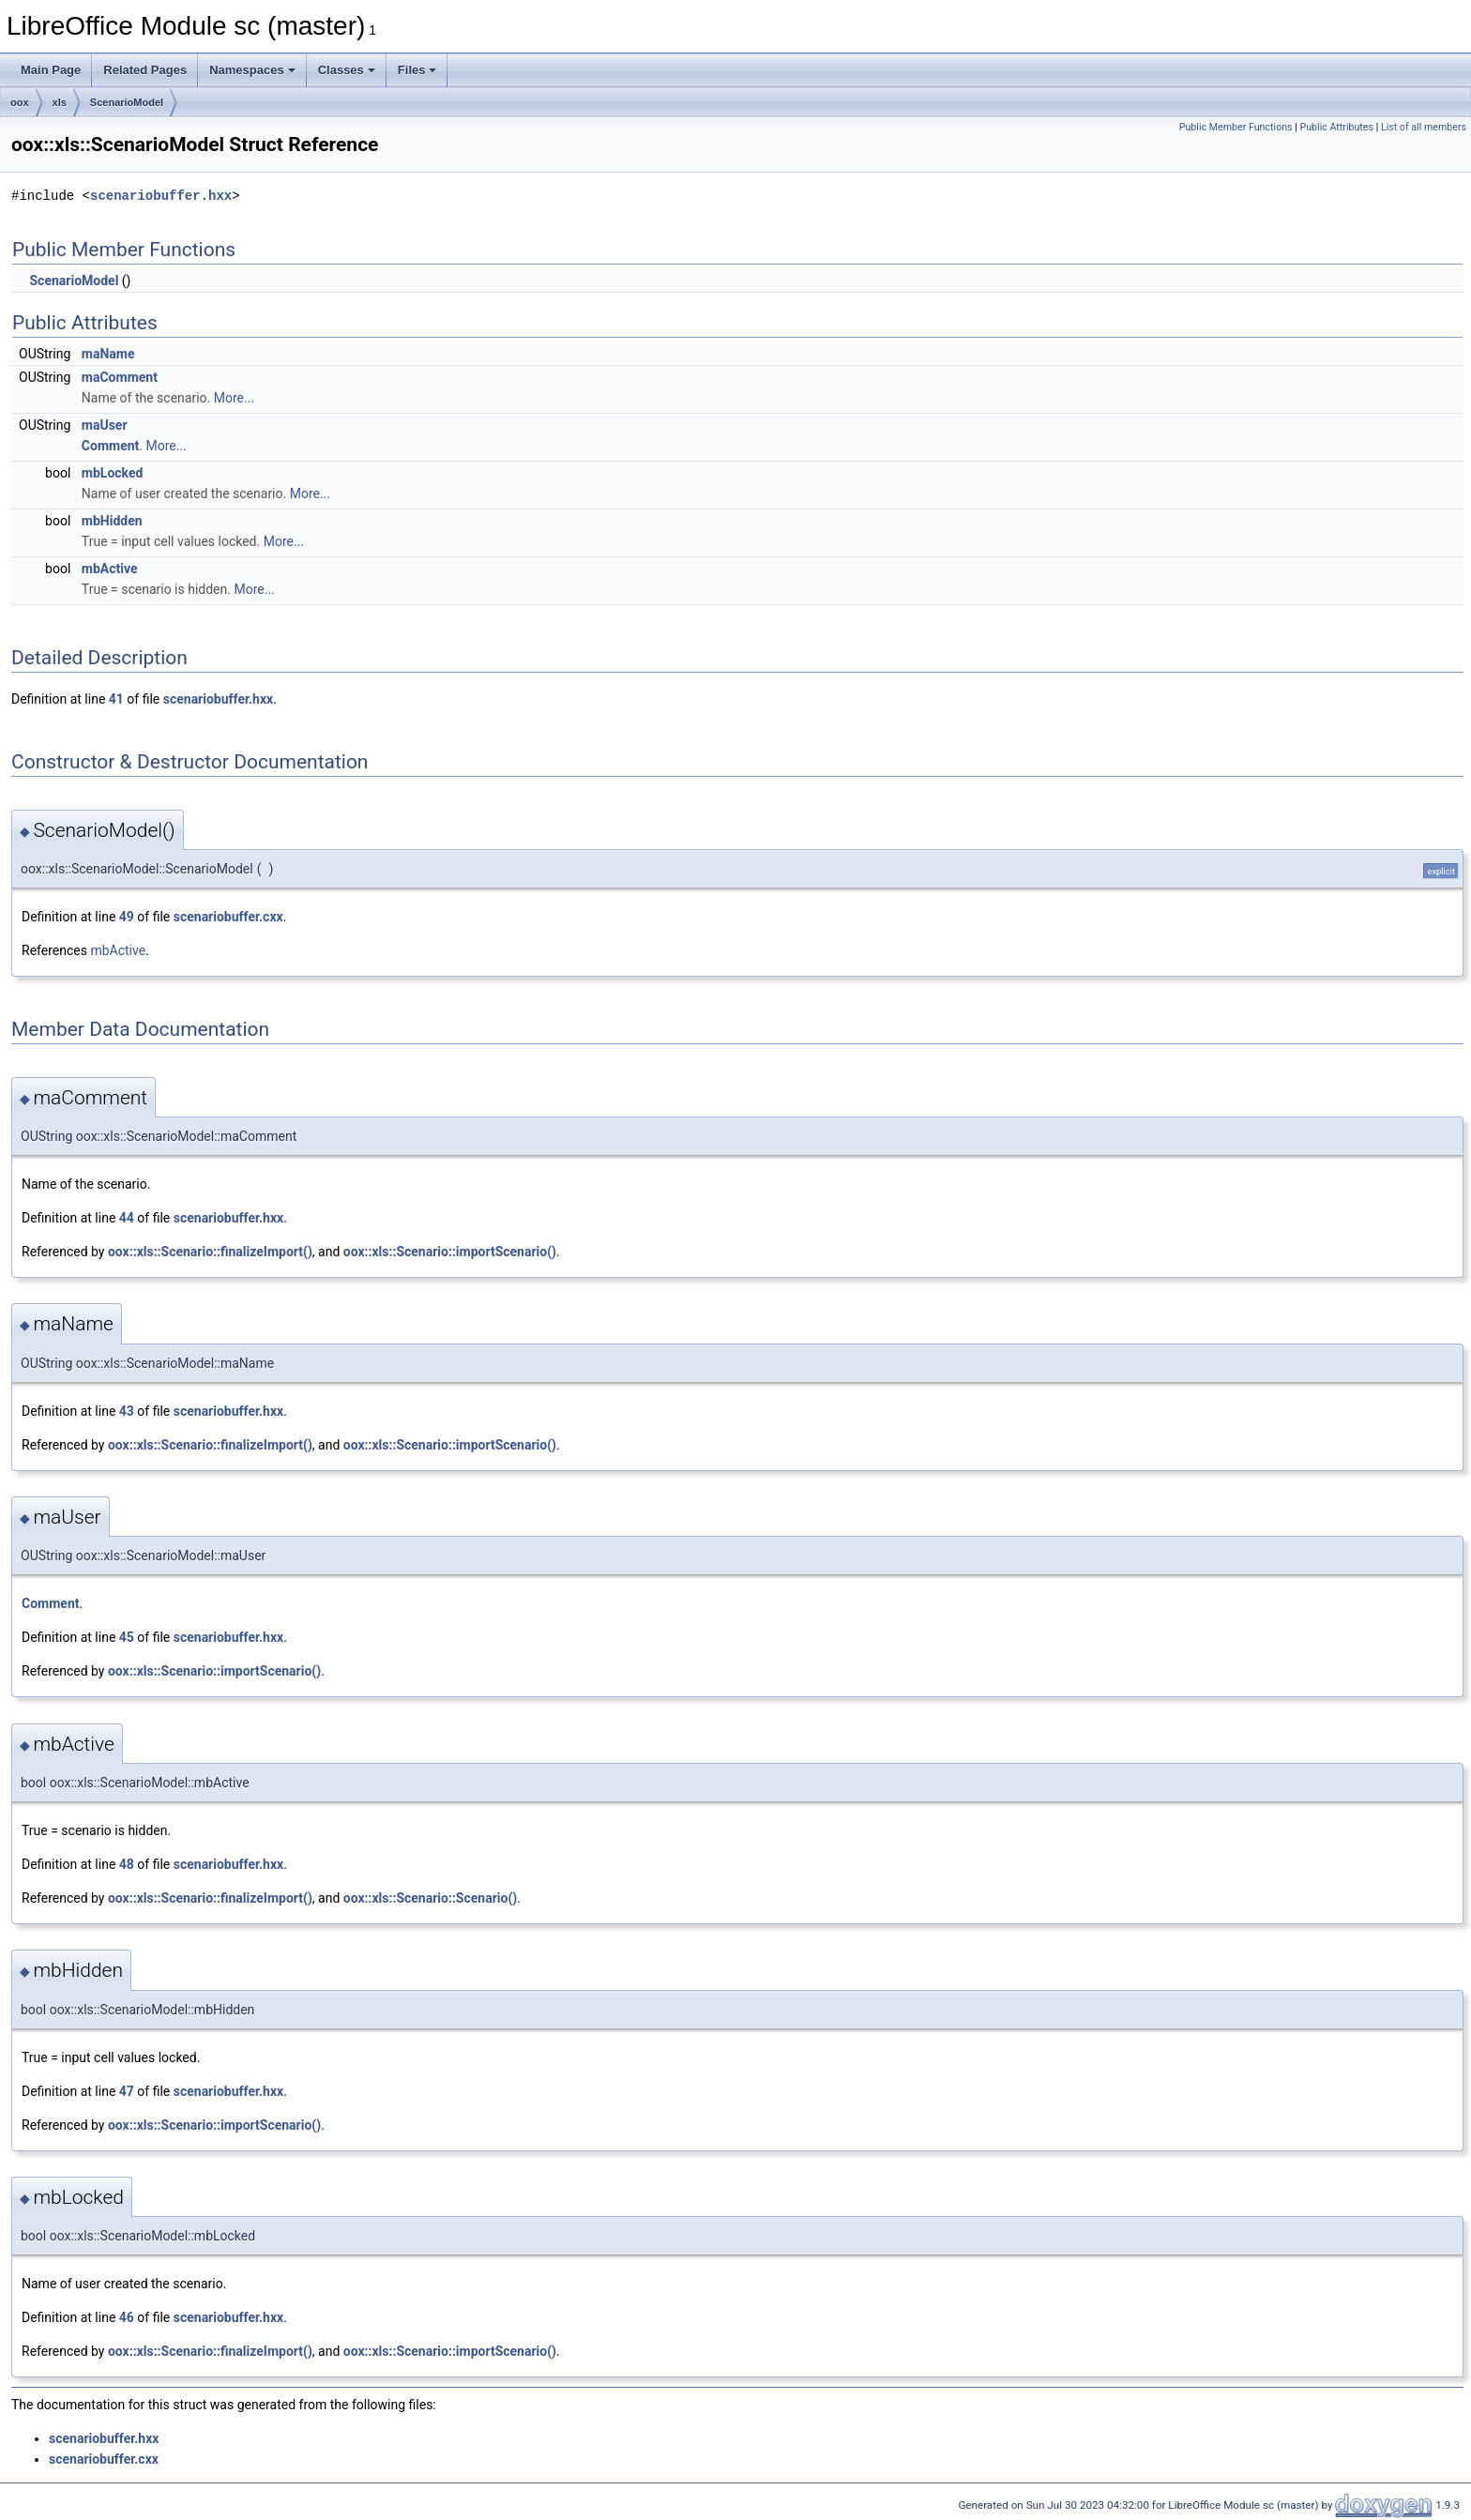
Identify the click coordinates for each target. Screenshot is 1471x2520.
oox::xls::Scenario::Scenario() (430, 1897)
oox (19, 102)
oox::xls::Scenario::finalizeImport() (210, 1251)
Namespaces (252, 70)
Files (417, 70)
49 (126, 916)
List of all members (1423, 127)
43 (126, 1411)
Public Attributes (1336, 127)
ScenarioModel (126, 102)
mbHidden (112, 520)
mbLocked (113, 472)
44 (126, 1217)
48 (126, 1864)
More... (234, 397)
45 (126, 1637)
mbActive (110, 568)
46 (126, 2317)
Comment (110, 445)
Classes (346, 70)
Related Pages (145, 70)
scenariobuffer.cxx (228, 916)
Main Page (51, 70)
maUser (105, 425)
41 (116, 698)
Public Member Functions (1236, 127)
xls (60, 102)
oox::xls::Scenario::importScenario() (449, 1251)
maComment (120, 377)
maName (108, 353)
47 (126, 2091)
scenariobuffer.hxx (161, 196)
